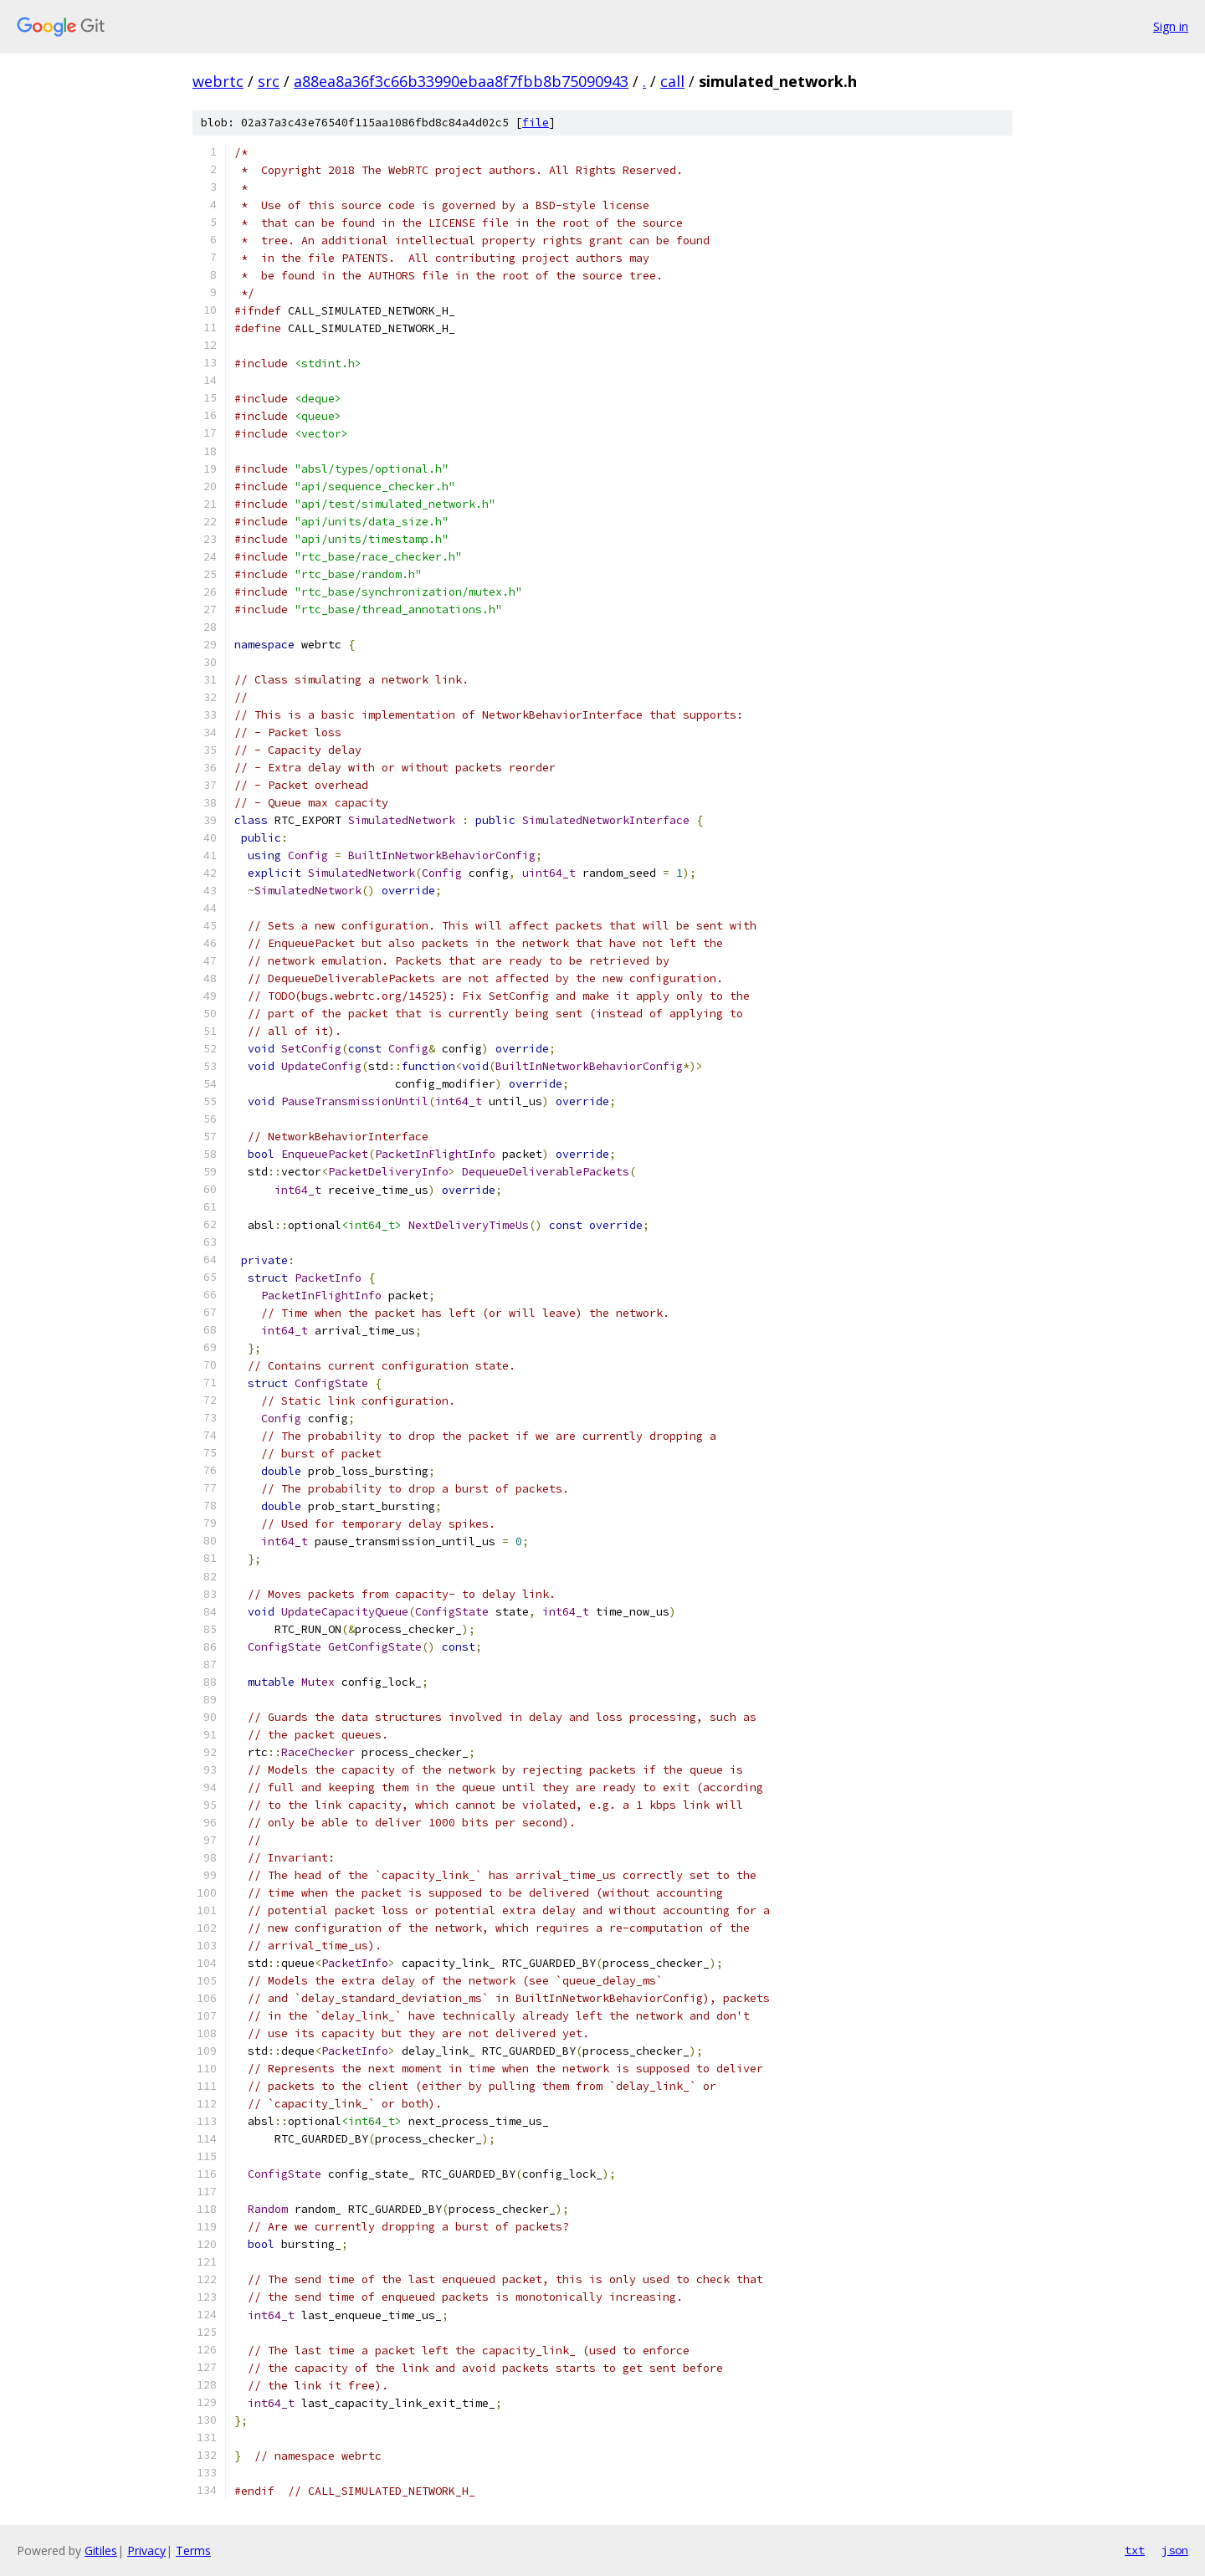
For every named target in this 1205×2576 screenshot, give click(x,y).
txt (1135, 2550)
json (1174, 2550)
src (268, 81)
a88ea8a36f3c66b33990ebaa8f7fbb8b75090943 (461, 81)
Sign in (1170, 26)
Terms (193, 2550)
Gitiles (101, 2550)
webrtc (218, 81)
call (672, 81)
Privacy (146, 2550)
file (535, 122)
